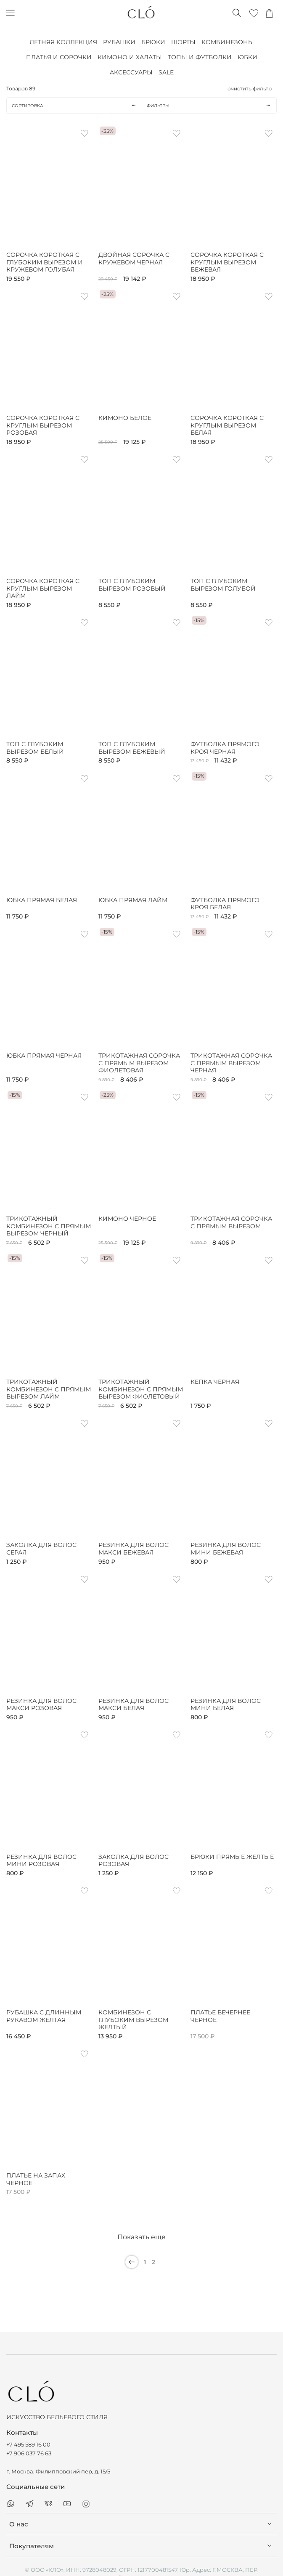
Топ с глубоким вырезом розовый (132, 585)
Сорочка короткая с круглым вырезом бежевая (227, 262)
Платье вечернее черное (220, 2016)
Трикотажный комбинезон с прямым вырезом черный (48, 1226)
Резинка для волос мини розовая (41, 1860)
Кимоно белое (124, 418)
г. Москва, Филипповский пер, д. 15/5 (58, 2471)
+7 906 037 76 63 (28, 2453)
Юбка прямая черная (44, 1055)
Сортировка (77, 105)
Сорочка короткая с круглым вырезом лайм (42, 588)
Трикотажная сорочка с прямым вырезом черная (231, 1063)
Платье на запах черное (35, 2179)
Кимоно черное (127, 1218)
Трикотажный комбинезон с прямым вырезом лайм (48, 1389)
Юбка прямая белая (41, 900)
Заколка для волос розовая (133, 1860)
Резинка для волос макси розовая (41, 1704)
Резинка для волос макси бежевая (133, 1548)
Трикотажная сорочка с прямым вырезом (231, 1222)
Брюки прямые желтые (232, 1857)
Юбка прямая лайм (132, 900)
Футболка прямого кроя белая (224, 904)
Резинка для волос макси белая (133, 1704)
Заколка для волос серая (41, 1548)
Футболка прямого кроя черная (224, 748)
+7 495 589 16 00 (28, 2444)
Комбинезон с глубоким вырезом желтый (133, 2020)
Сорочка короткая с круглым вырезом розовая (42, 425)
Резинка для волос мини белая (225, 1704)
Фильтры (211, 105)
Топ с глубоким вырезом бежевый (131, 748)
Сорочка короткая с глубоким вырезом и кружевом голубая (44, 262)
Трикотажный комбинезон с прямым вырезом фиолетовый (140, 1389)
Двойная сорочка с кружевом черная (133, 258)
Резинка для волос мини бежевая (225, 1548)
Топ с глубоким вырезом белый (35, 748)
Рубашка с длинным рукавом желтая (43, 2016)
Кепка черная (214, 1382)
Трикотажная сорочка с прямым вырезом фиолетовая (139, 1063)
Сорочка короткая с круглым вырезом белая (227, 425)
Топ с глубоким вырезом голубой (223, 585)
